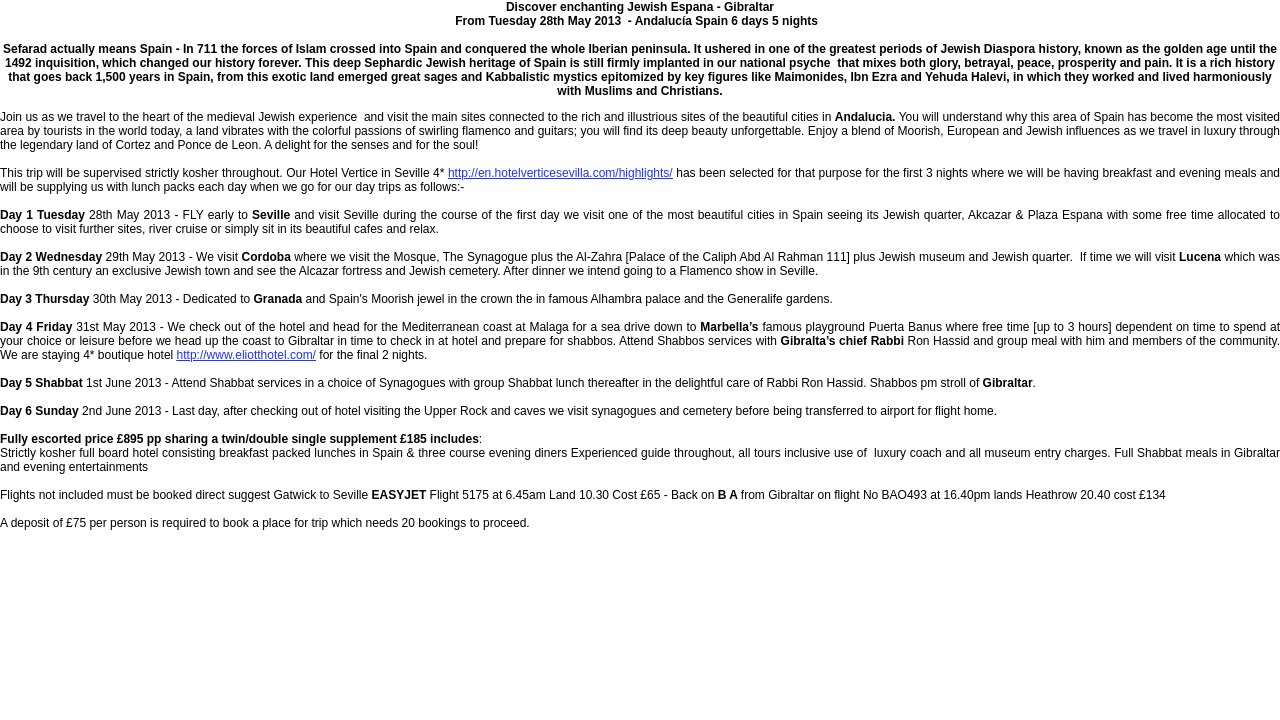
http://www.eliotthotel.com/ (246, 355)
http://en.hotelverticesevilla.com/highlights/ (560, 173)
